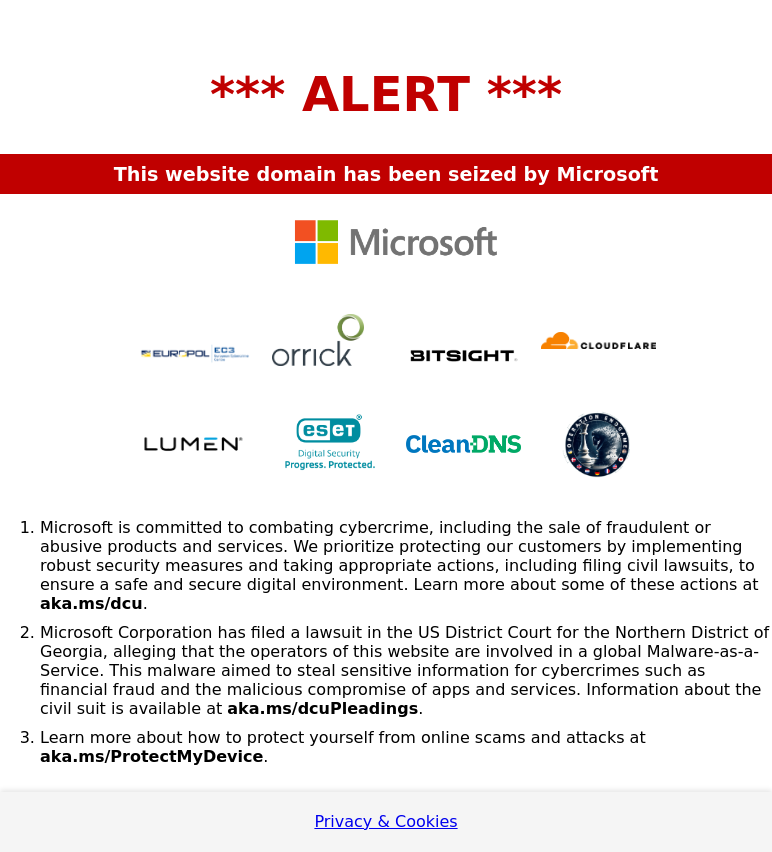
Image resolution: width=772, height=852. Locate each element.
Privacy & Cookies (385, 821)
